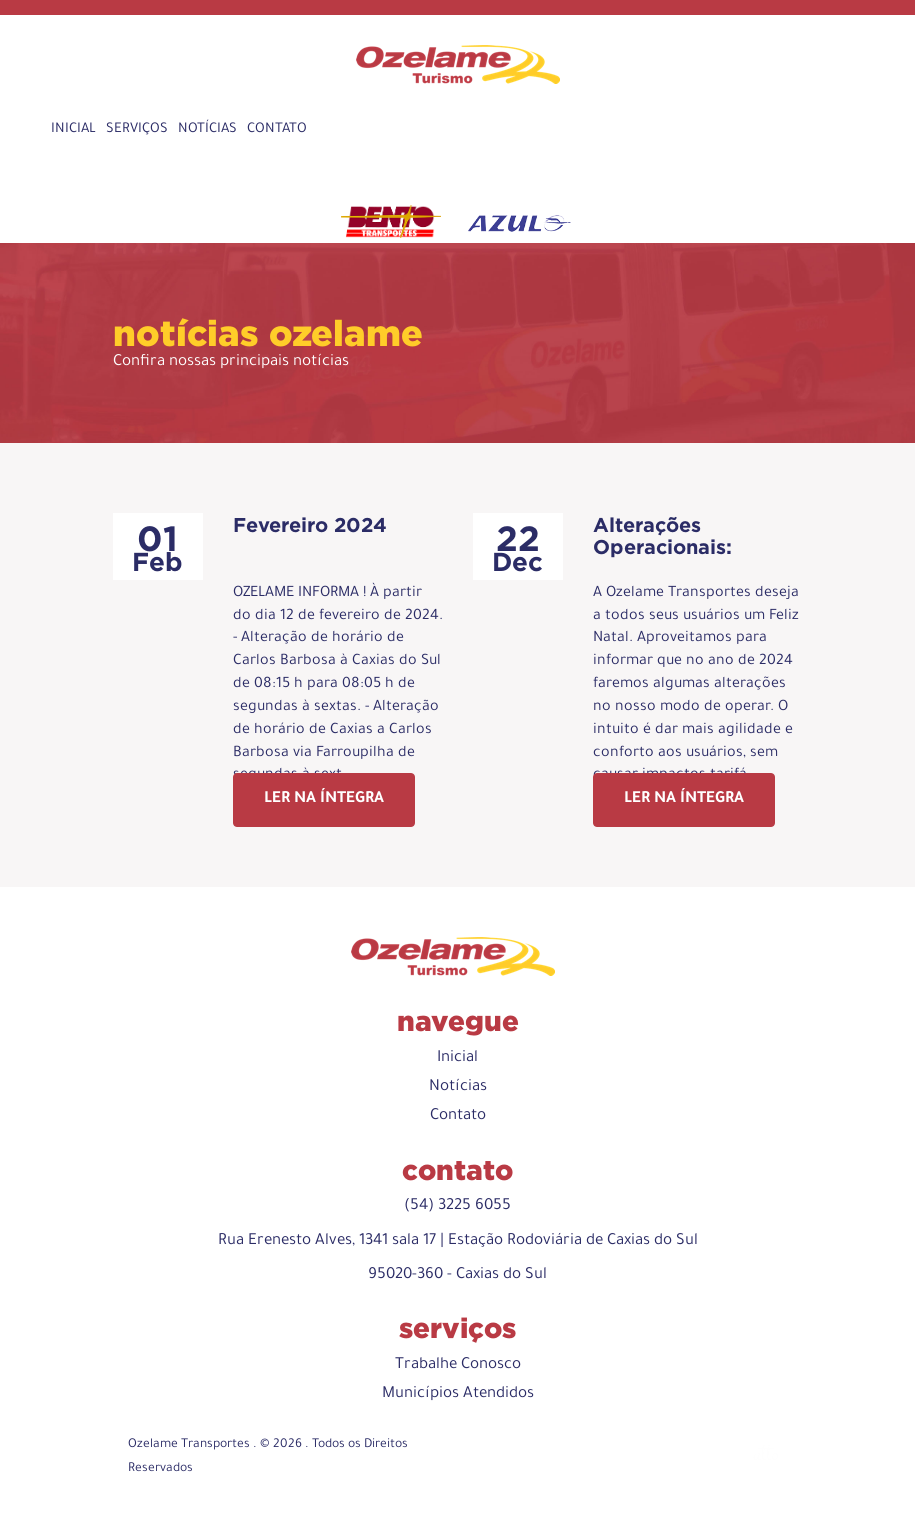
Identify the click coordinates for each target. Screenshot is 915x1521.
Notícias (207, 129)
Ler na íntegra (324, 799)
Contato (277, 129)
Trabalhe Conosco (458, 1365)
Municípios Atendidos (458, 1394)
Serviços (137, 129)
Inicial (73, 129)
